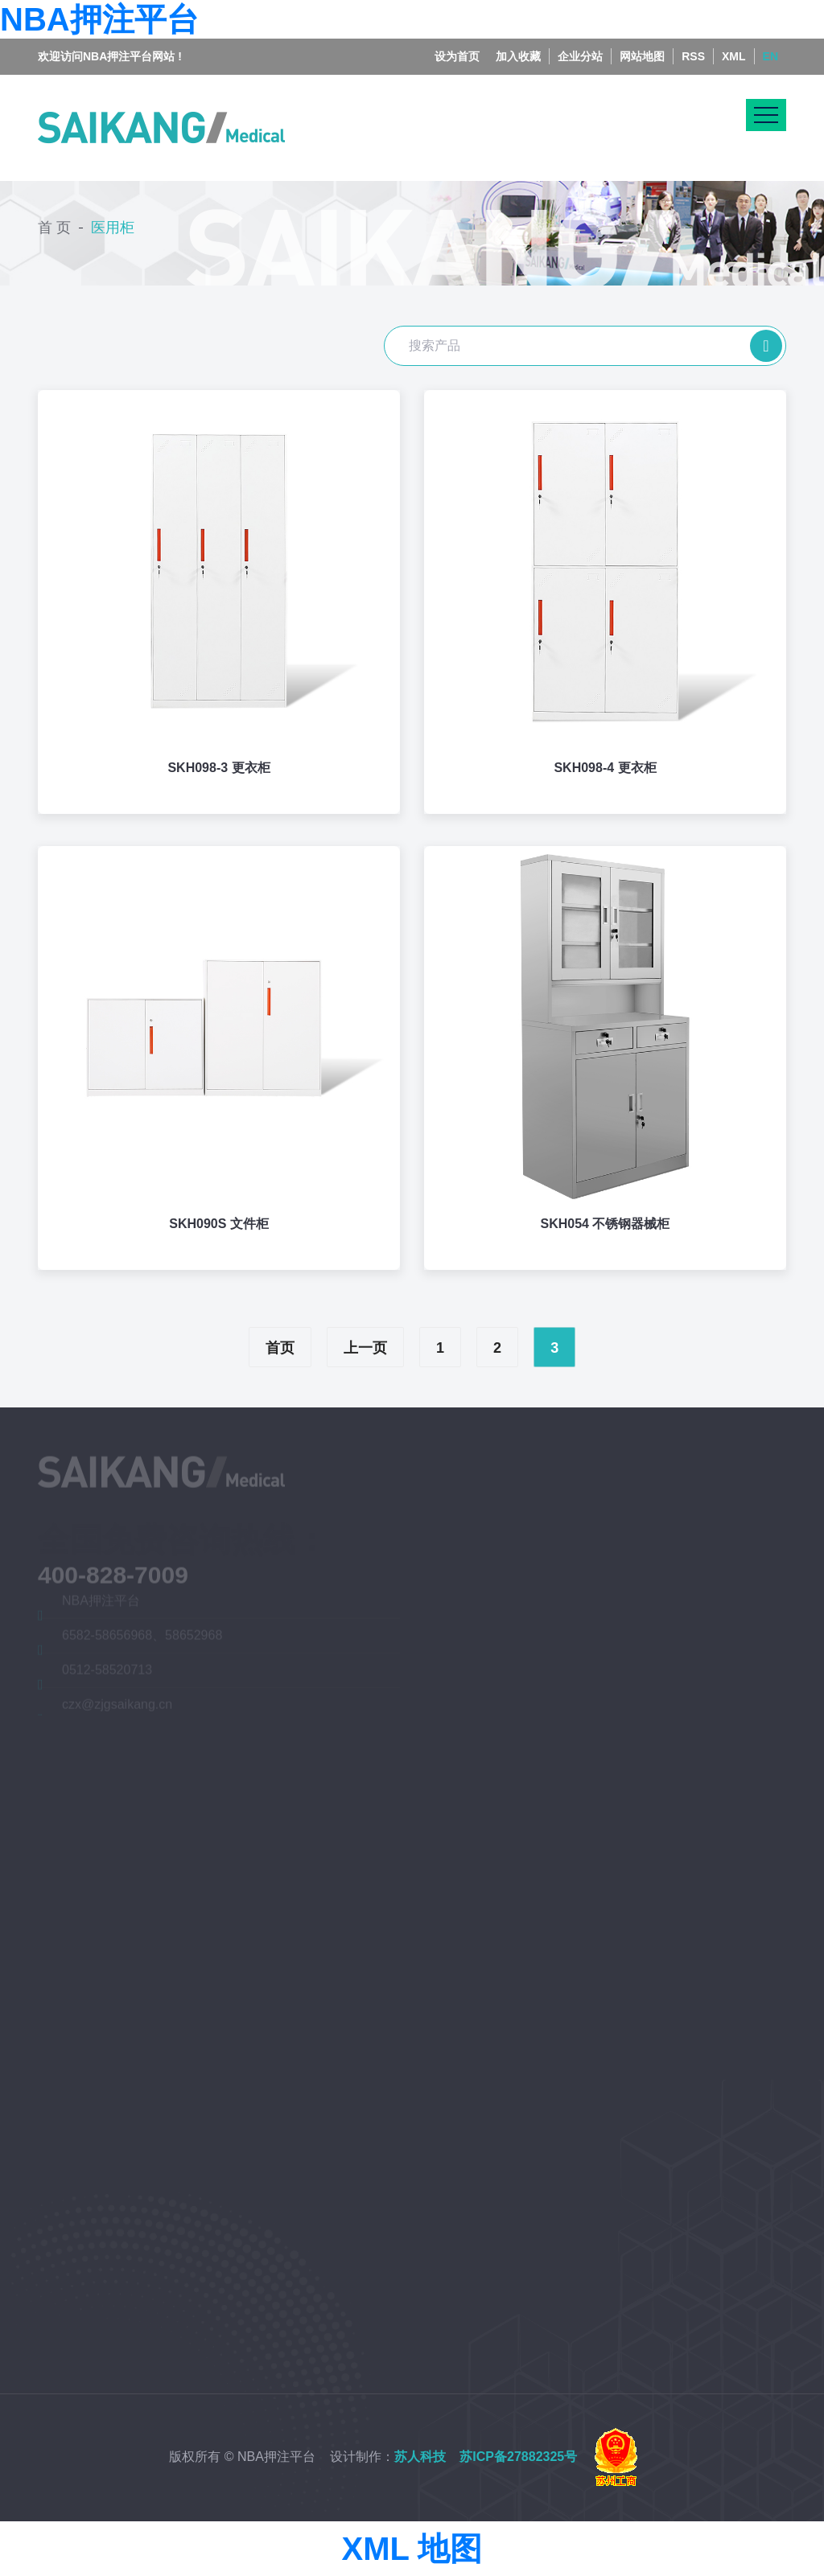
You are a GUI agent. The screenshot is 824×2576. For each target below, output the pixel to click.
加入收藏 (518, 41)
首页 (280, 1348)
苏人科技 (420, 2456)
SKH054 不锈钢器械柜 (605, 1223)
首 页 (54, 223)
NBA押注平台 (99, 19)
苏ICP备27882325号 (518, 2456)
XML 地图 (412, 2548)
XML (734, 41)
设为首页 (457, 41)
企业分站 (580, 41)
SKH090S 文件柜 (219, 1223)
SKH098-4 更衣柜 (605, 767)
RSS (693, 41)
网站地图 (642, 41)
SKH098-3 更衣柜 (218, 767)
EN (770, 41)
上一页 (365, 1348)
